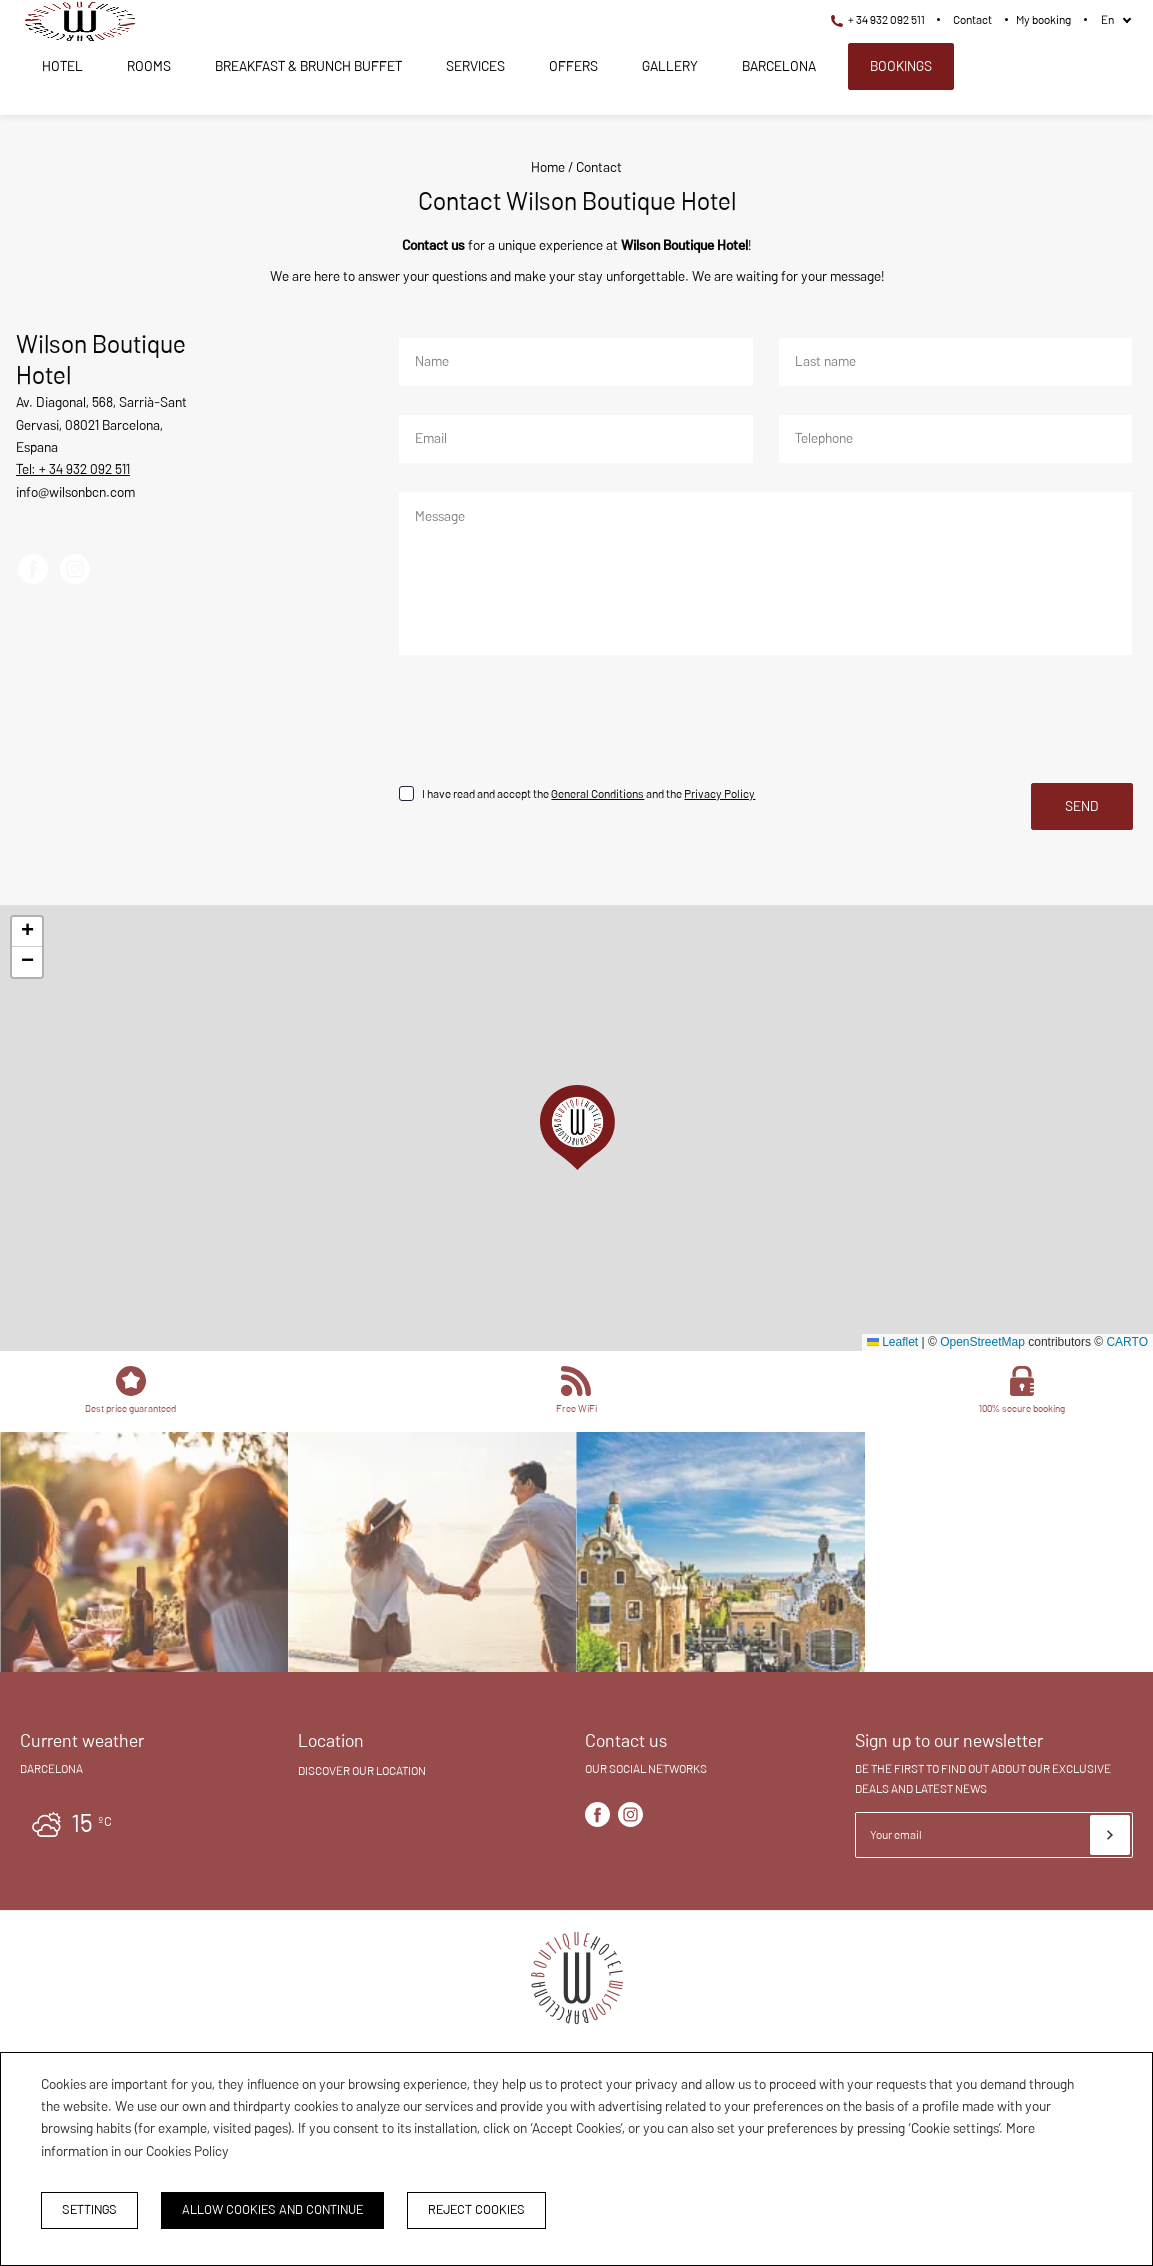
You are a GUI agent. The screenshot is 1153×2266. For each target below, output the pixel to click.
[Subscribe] (1110, 1835)
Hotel (62, 66)
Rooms (149, 66)
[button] (577, 1127)
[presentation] (550, 722)
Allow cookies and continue (272, 2209)
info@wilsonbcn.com (75, 492)
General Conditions (597, 793)
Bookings (901, 66)
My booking (1043, 19)
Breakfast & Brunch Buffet (308, 66)
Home (548, 167)
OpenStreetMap (982, 1342)
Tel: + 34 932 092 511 (73, 469)
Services (475, 66)
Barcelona (779, 66)
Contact (972, 19)
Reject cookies (476, 2209)
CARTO (1127, 1342)
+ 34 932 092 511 (878, 19)
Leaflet (892, 1342)
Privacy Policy (719, 793)
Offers (573, 66)
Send (1082, 806)
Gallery (670, 66)
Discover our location (362, 1770)
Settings (89, 2209)
